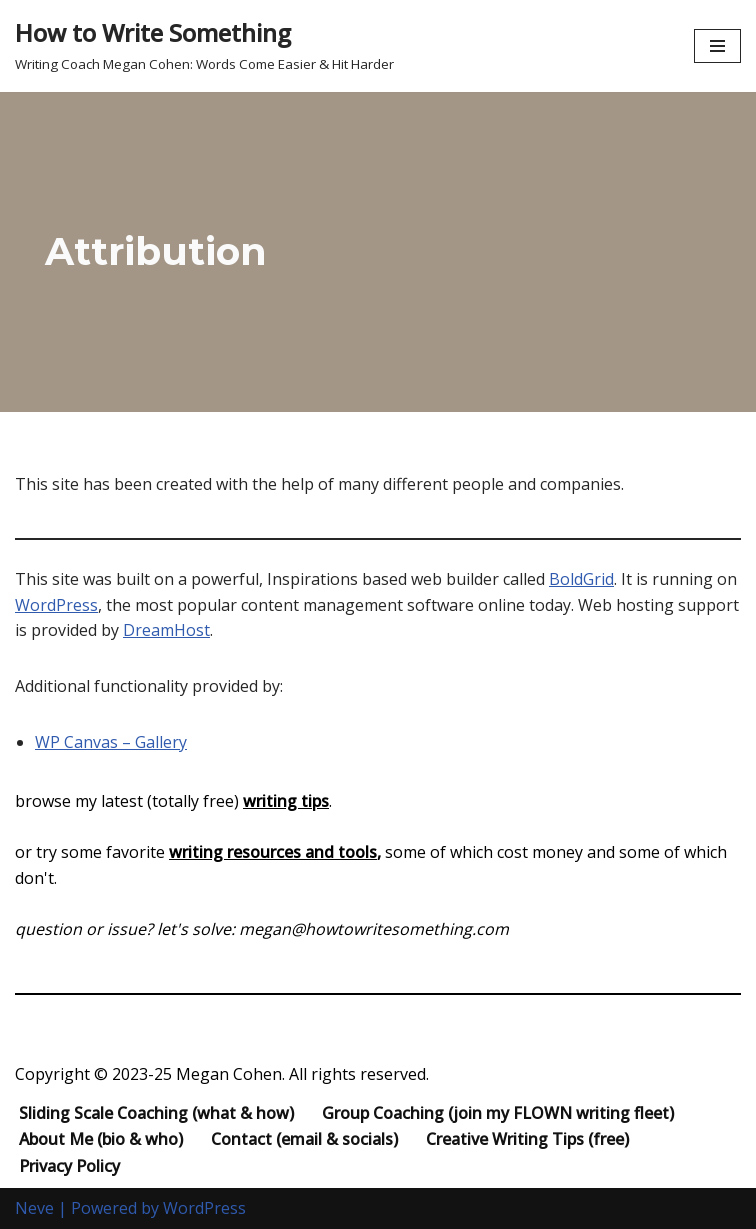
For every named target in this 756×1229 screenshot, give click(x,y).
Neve (34, 1208)
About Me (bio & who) (101, 1139)
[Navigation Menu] (717, 46)
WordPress (56, 605)
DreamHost (166, 630)
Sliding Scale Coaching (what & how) (156, 1113)
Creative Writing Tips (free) (527, 1139)
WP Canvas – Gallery (111, 742)
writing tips (286, 801)
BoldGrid (581, 579)
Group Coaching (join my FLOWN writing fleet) (498, 1113)
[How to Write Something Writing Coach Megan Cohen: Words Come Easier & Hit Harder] (204, 46)
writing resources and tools (273, 852)
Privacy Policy (69, 1166)
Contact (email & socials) (304, 1139)
